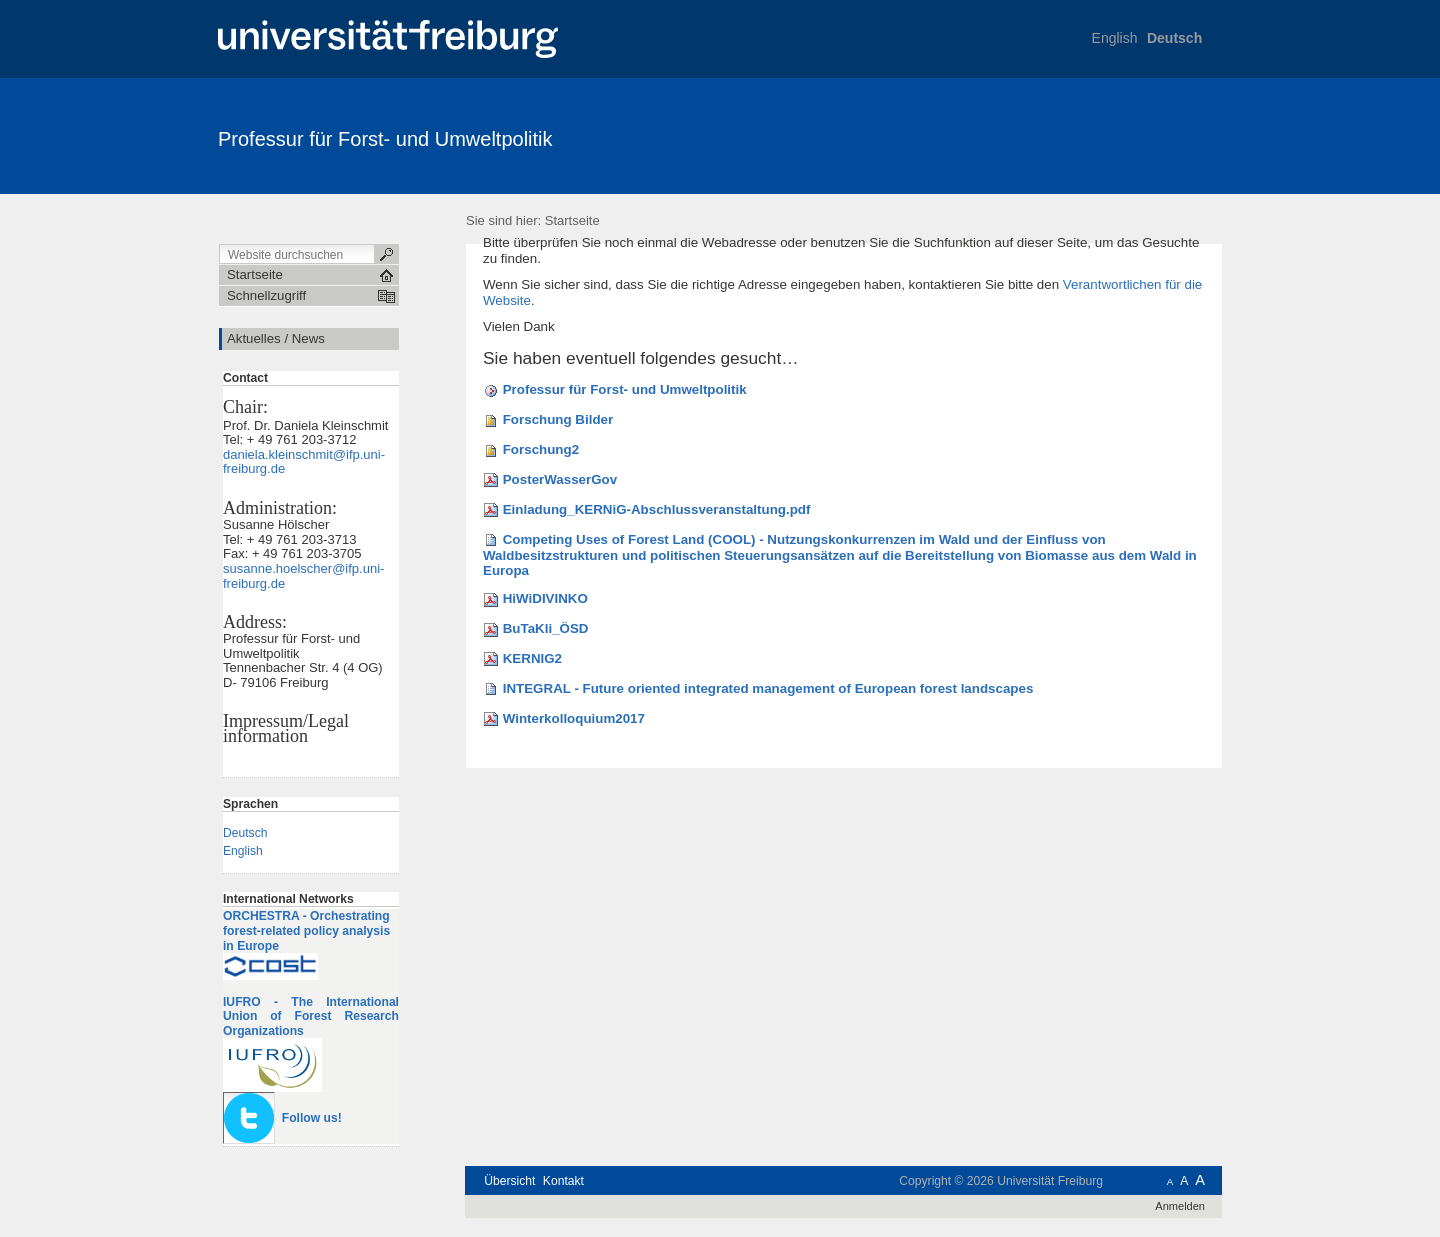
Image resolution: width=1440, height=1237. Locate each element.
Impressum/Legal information (286, 728)
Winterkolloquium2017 (574, 718)
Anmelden (1180, 1206)
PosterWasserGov (560, 479)
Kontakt (563, 1181)
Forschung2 (541, 449)
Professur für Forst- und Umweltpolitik (385, 139)
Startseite (572, 220)
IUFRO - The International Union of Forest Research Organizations (311, 1016)
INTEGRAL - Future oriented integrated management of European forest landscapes (768, 688)
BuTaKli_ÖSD (546, 628)
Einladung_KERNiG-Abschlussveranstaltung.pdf (657, 509)
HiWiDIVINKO (545, 598)
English (1115, 38)
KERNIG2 (532, 658)
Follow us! (312, 1118)
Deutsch (1174, 38)
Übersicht (509, 1181)
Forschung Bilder (558, 419)
